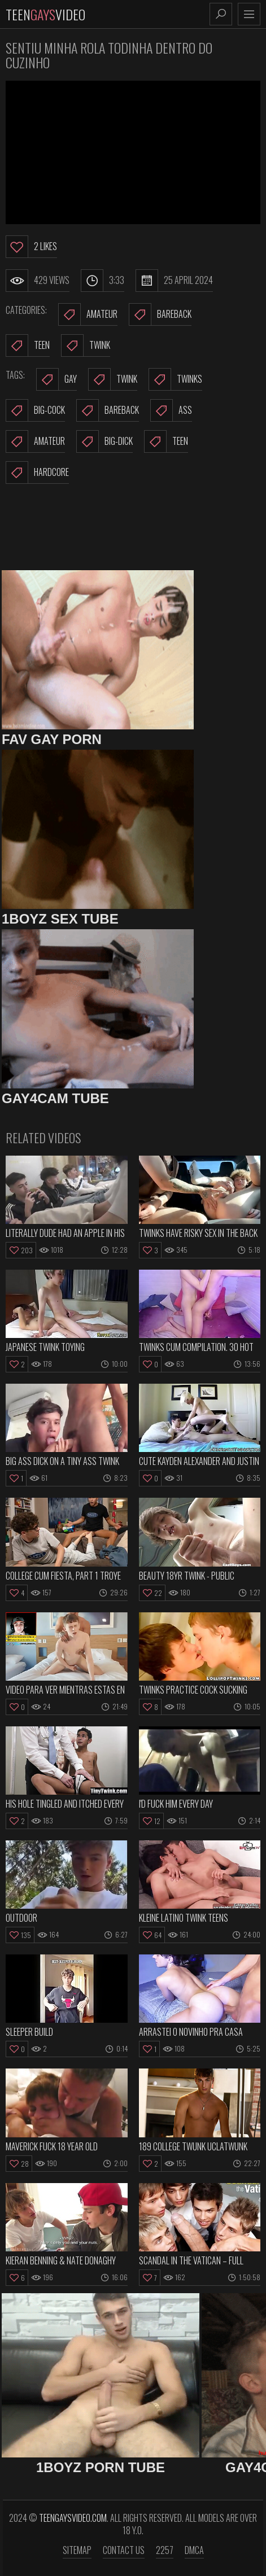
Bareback (160, 314)
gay (56, 379)
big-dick (104, 441)
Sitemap (77, 2550)
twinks (175, 379)
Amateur (87, 314)
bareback (107, 410)
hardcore (37, 472)
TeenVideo (45, 14)
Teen (28, 345)
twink (112, 379)
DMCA (194, 2550)
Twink (85, 345)
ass (171, 410)
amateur (35, 441)
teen (166, 441)
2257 (164, 2550)
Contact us (124, 2550)
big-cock (35, 410)
